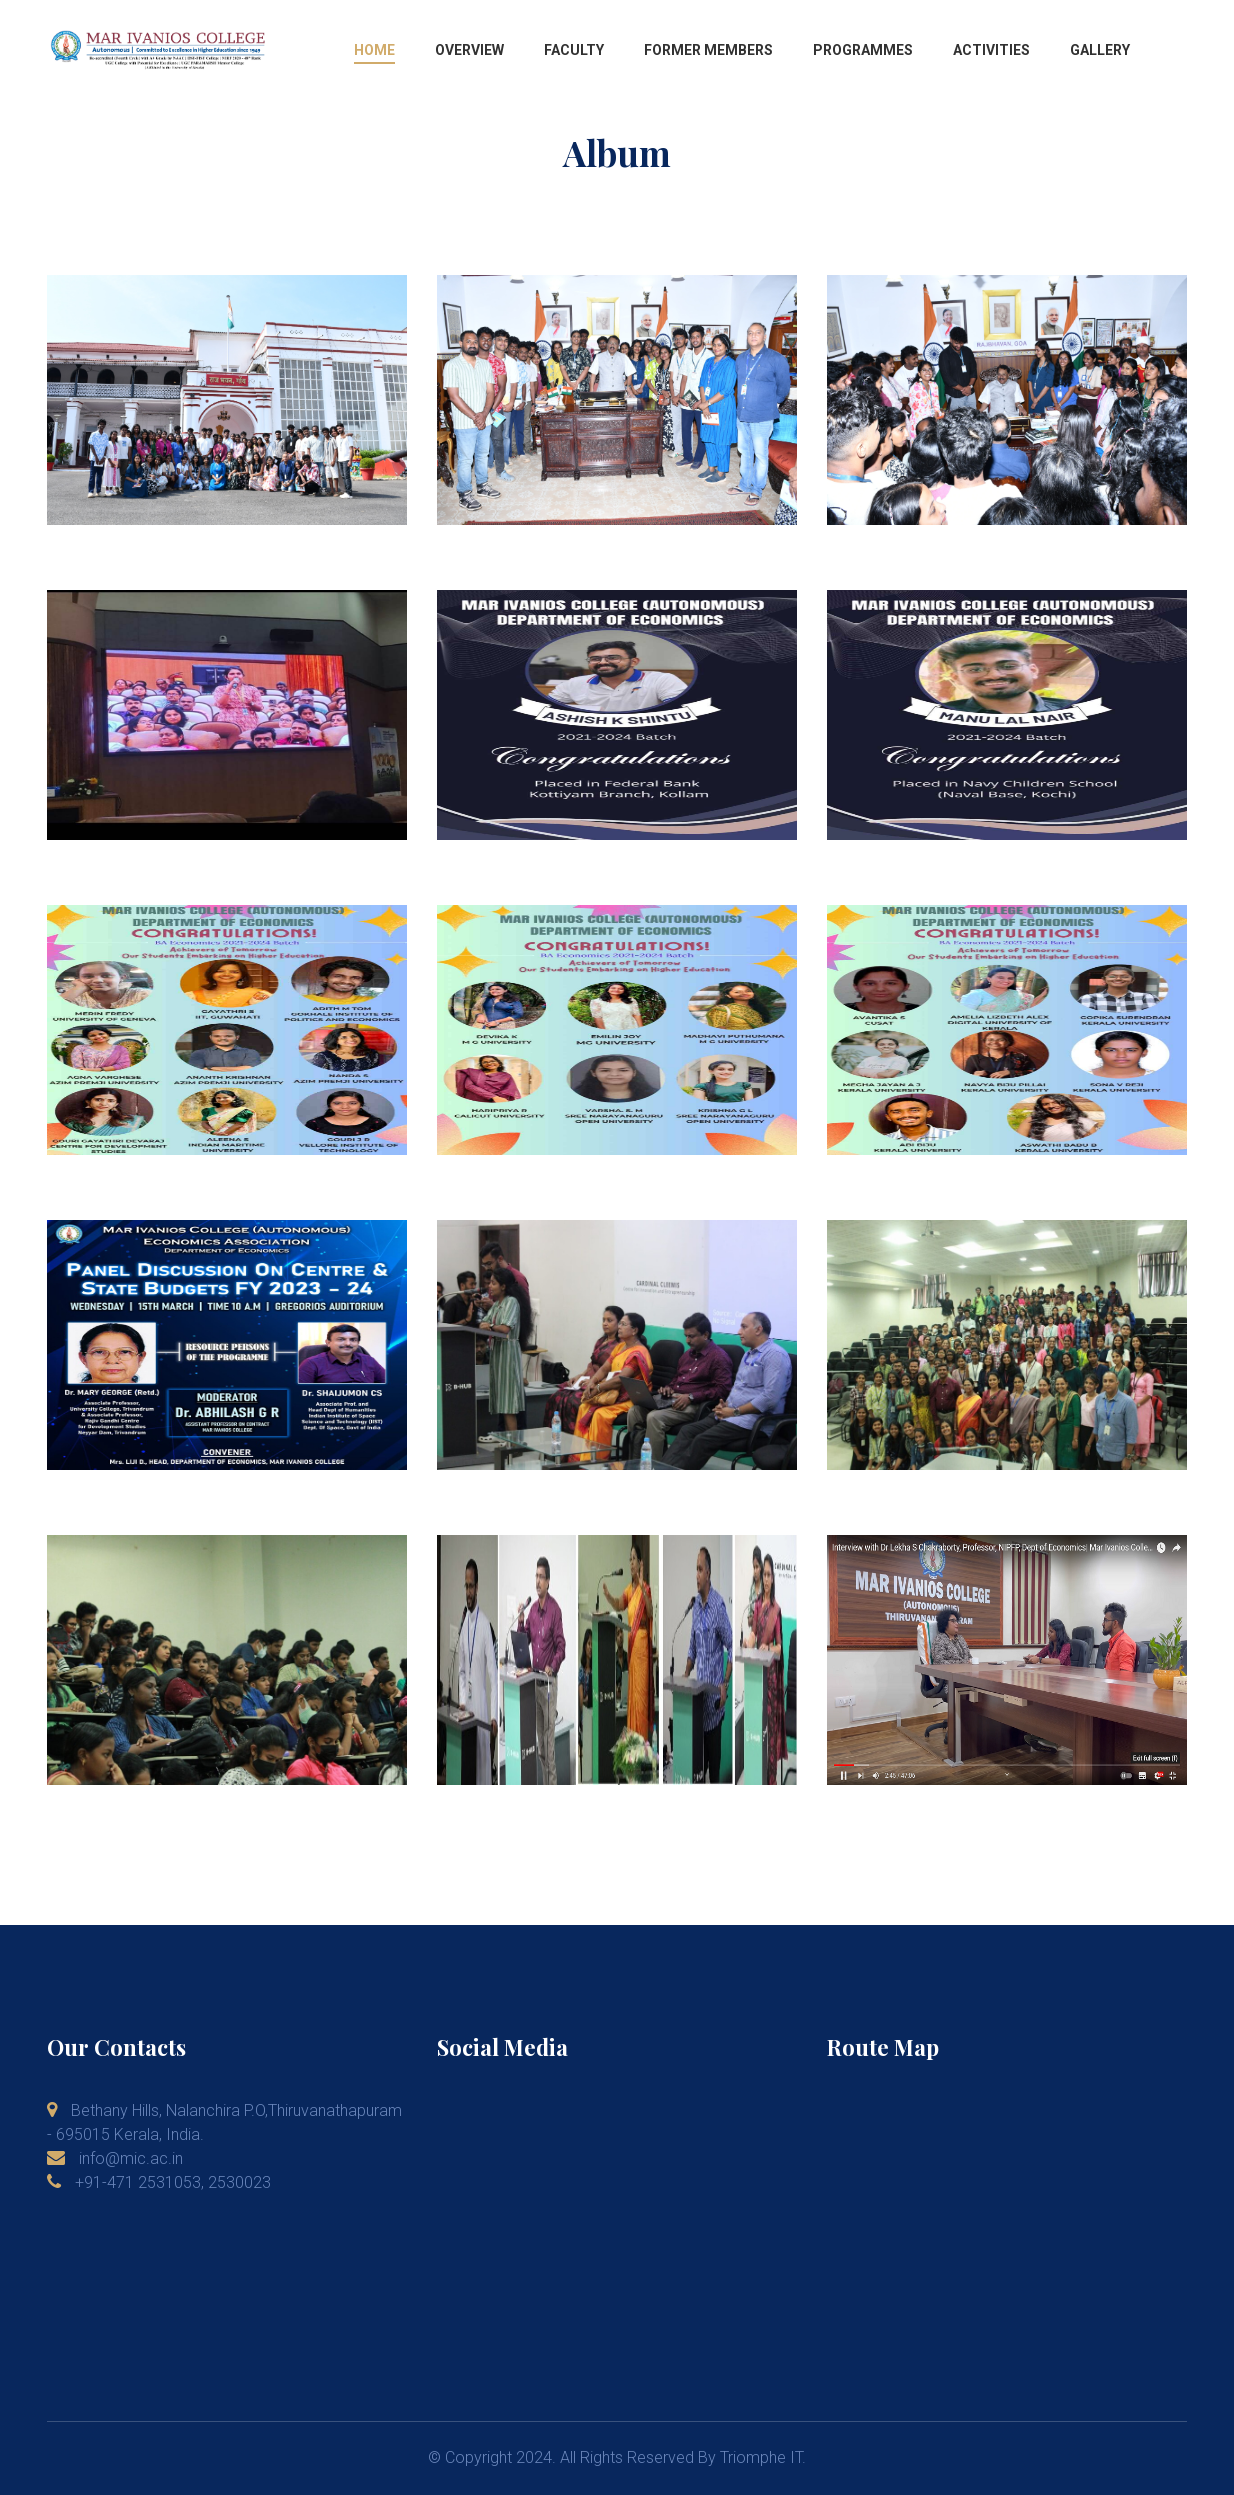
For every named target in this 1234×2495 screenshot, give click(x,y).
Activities (991, 50)
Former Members (708, 50)
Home (374, 50)
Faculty (574, 50)
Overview (469, 50)
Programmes (863, 50)
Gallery (1100, 50)
